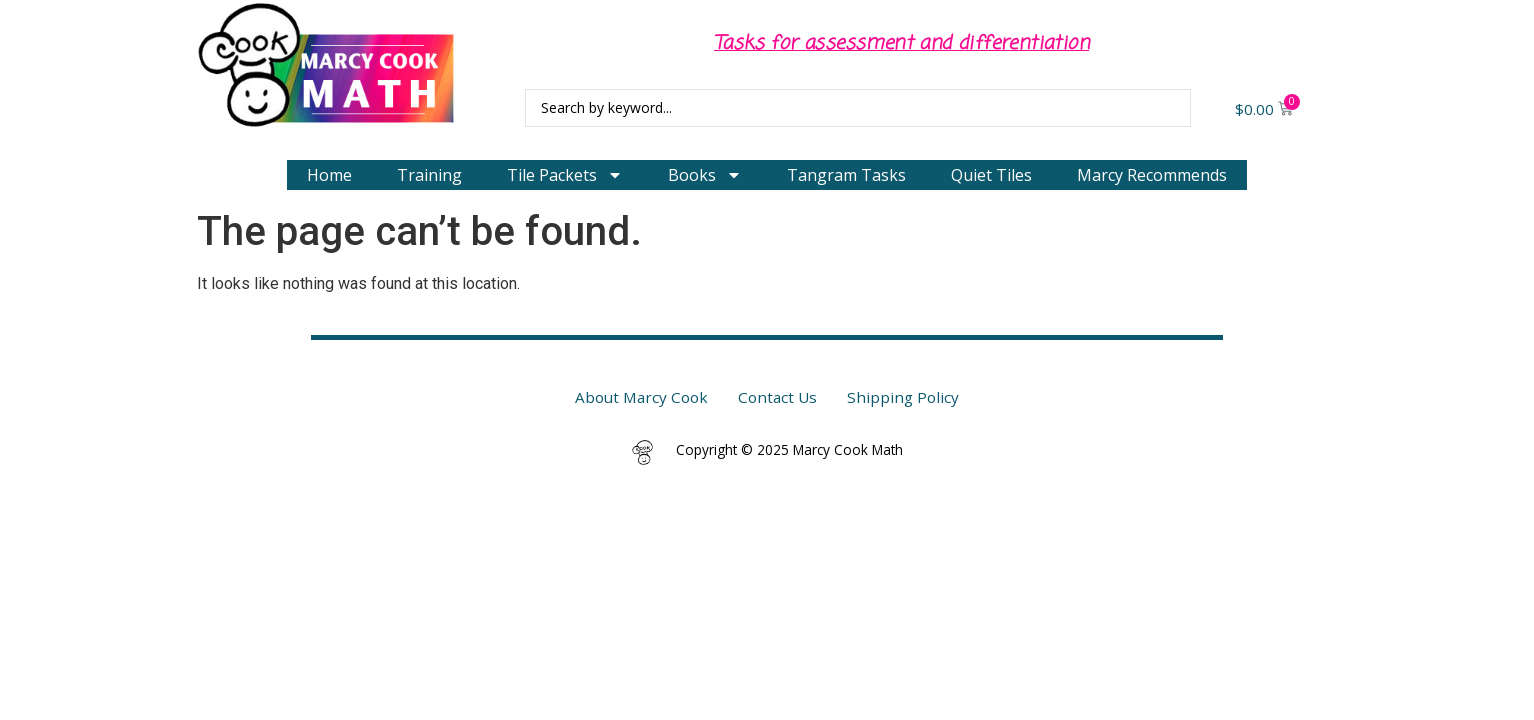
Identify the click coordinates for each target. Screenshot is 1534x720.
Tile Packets (565, 175)
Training (429, 175)
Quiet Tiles (991, 175)
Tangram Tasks (846, 175)
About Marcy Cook (641, 397)
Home (329, 175)
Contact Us (777, 397)
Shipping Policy (903, 397)
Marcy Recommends (1152, 175)
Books (705, 175)
